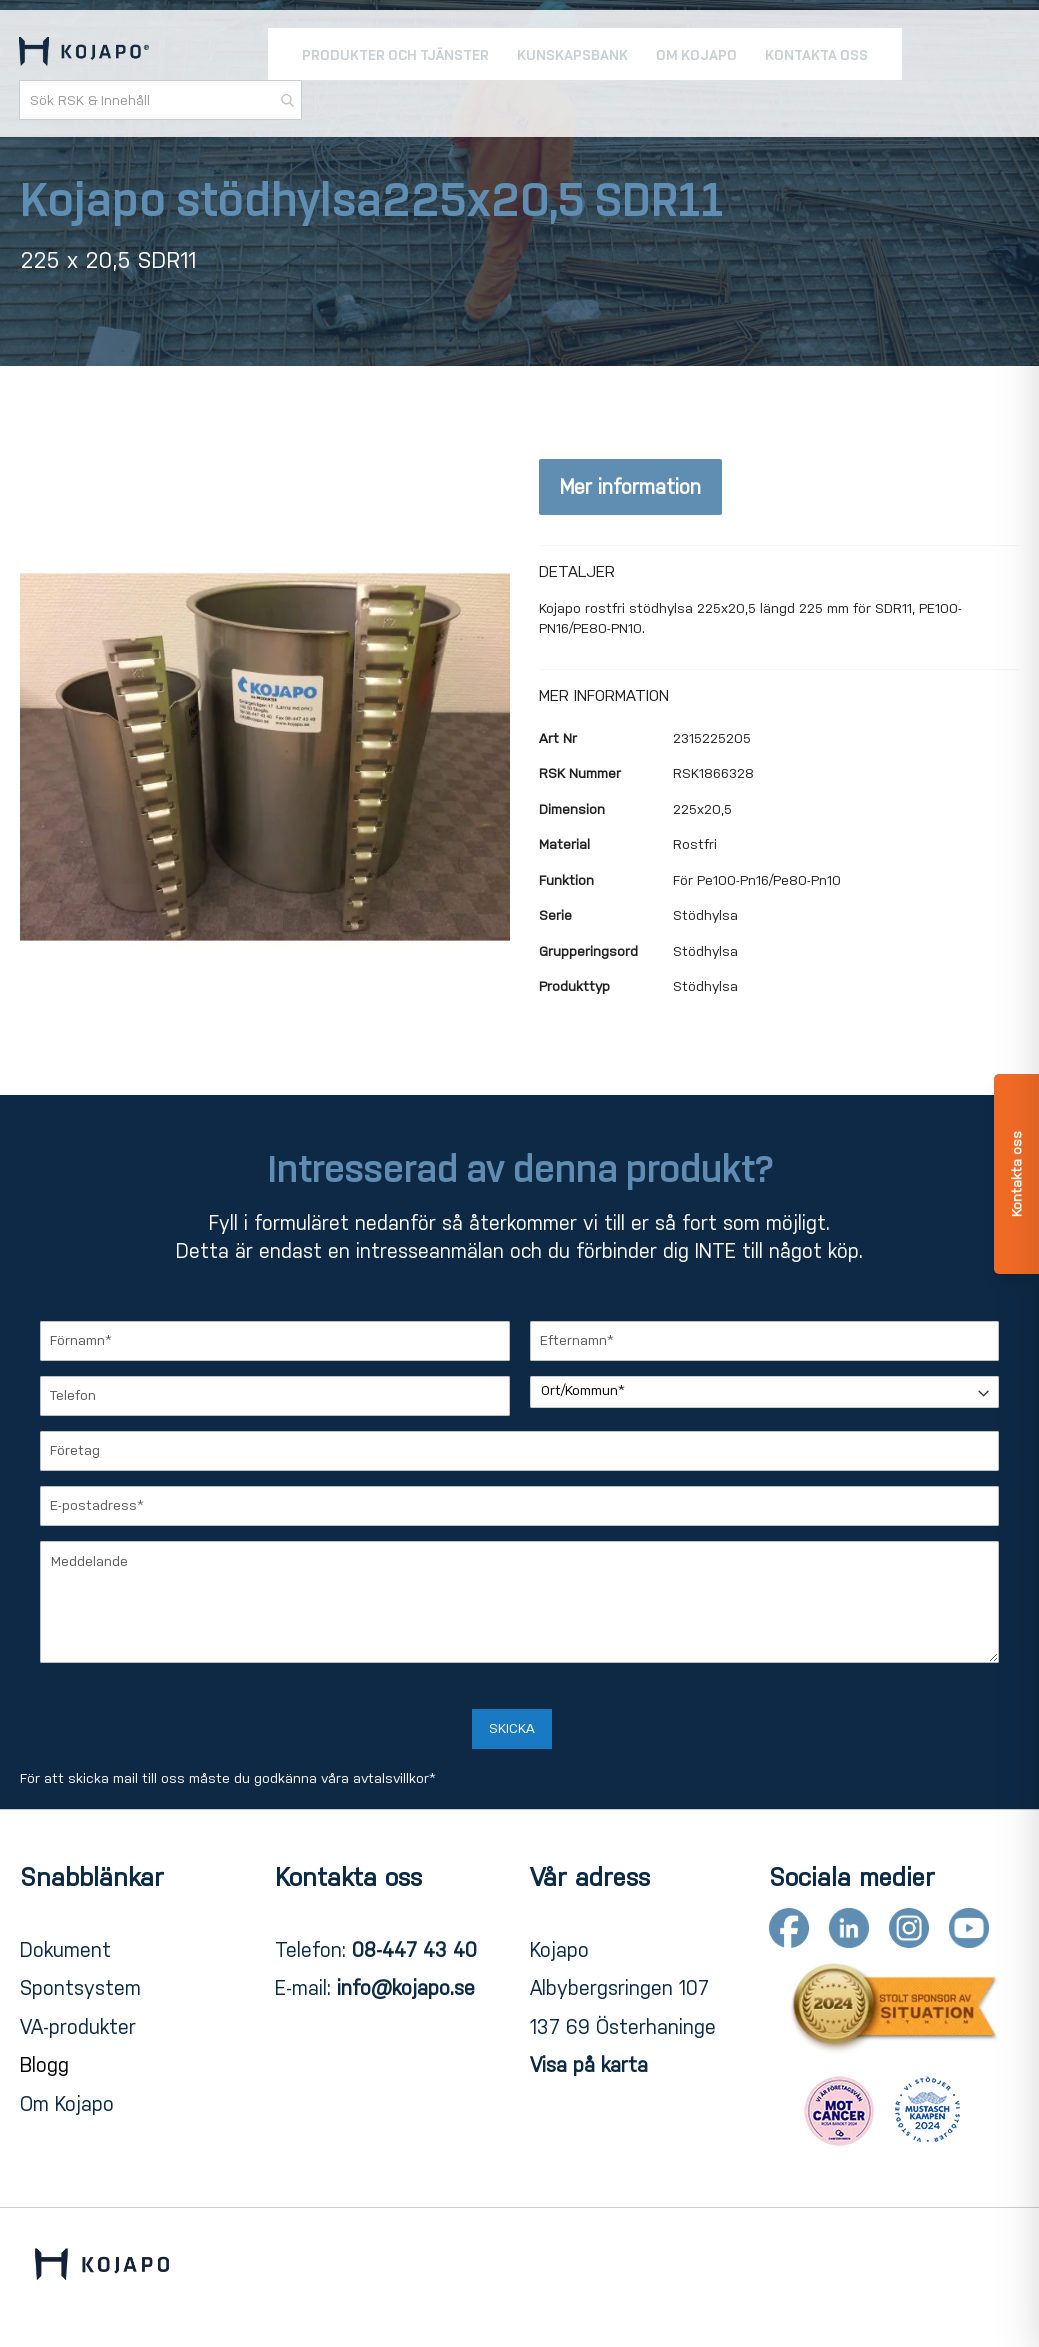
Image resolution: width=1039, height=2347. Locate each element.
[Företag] (519, 1451)
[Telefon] (275, 1396)
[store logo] (85, 55)
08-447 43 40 (414, 1950)
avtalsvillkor (391, 1778)
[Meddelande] (519, 1602)
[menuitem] (395, 56)
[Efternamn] (765, 1341)
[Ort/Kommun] (765, 1392)
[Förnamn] (275, 1341)
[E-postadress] (519, 1506)
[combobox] (161, 102)
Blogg (44, 2065)
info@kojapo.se (406, 1988)
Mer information (630, 487)
